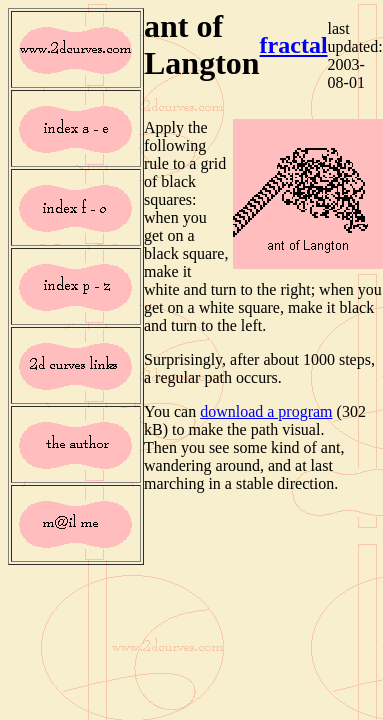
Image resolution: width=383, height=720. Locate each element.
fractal (294, 45)
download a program (266, 411)
